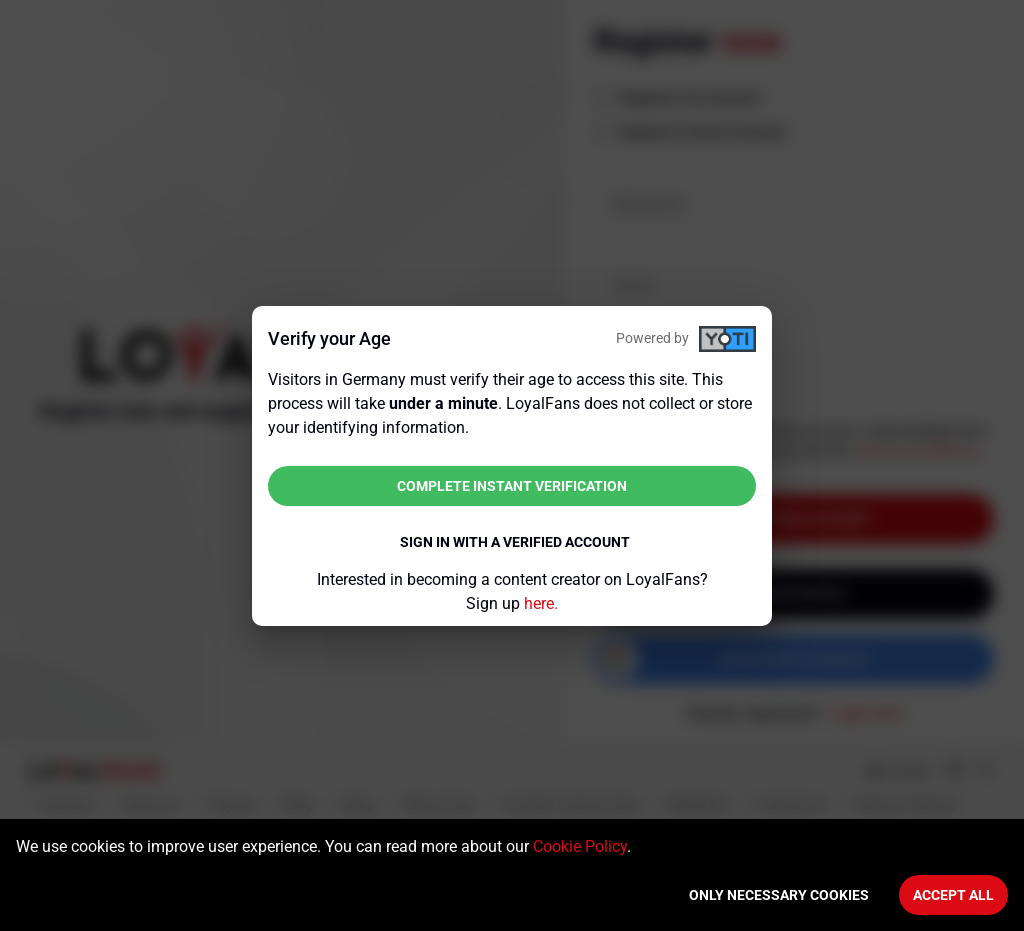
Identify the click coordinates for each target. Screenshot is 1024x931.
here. (541, 603)
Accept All (953, 895)
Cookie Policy (580, 846)
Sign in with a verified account (515, 542)
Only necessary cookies (779, 895)
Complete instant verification (512, 486)
